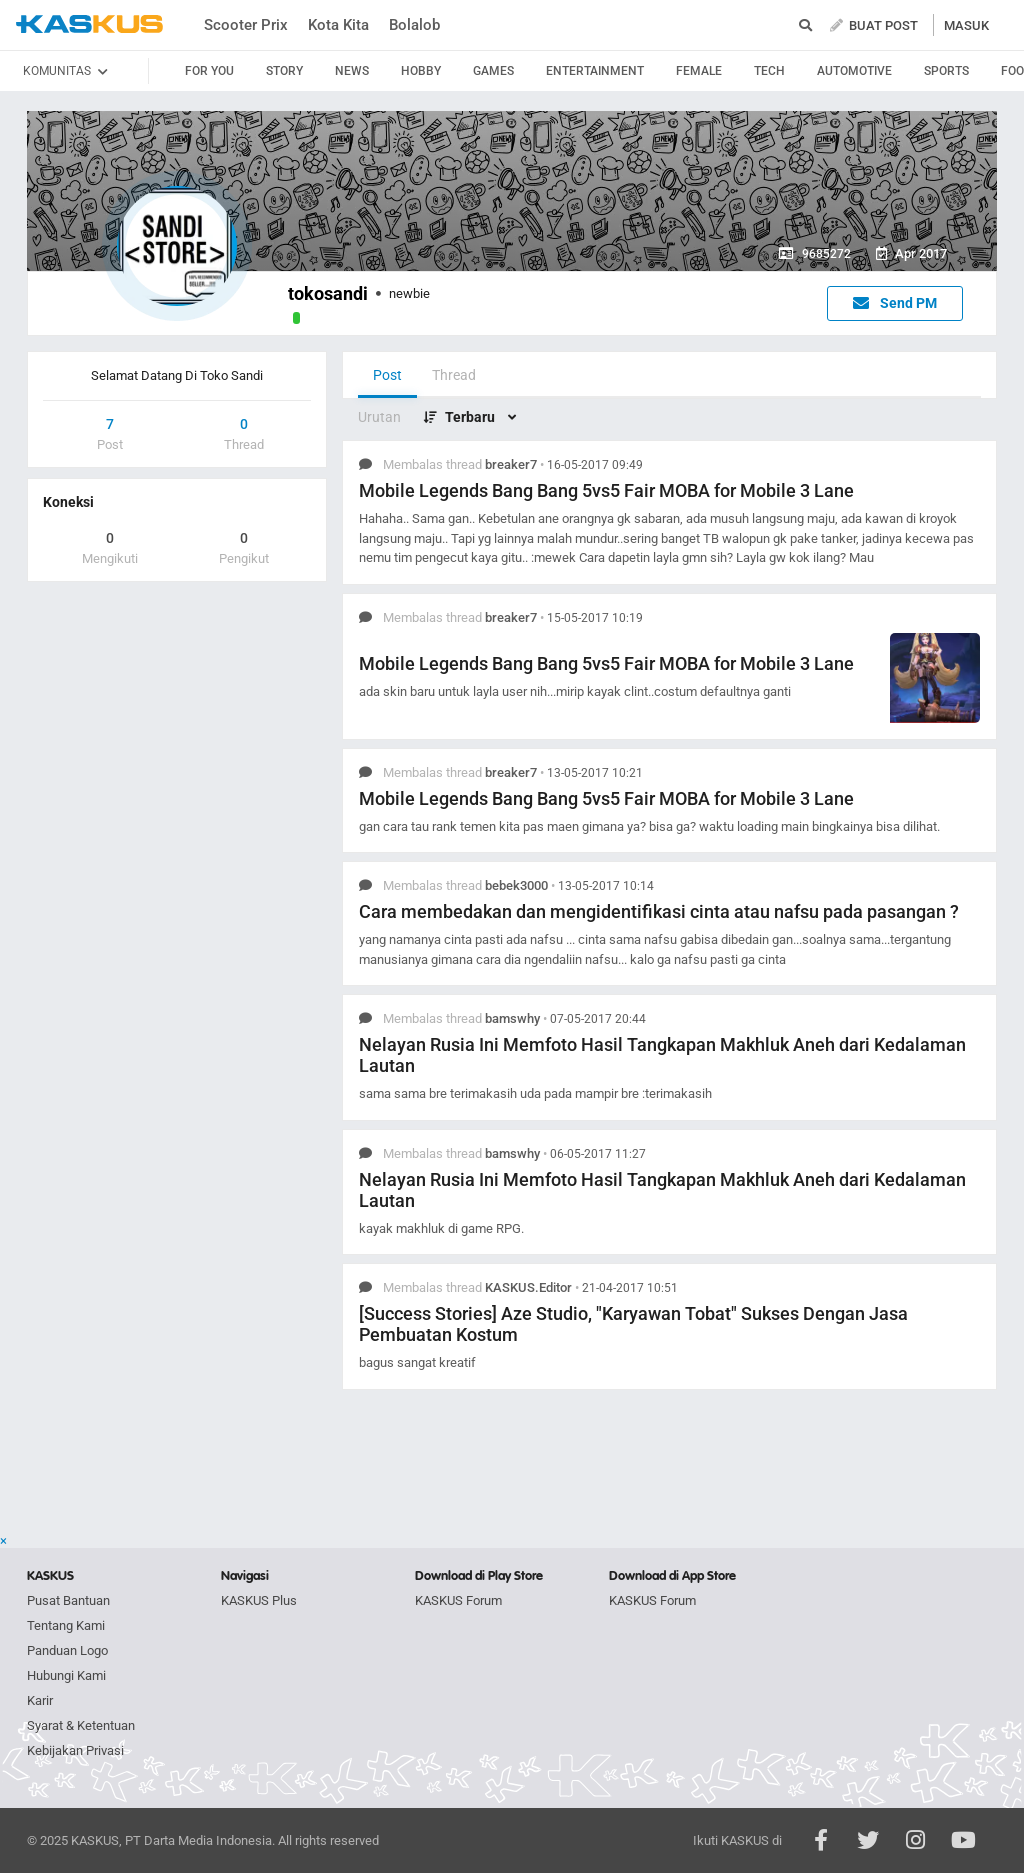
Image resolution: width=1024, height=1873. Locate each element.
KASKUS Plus (259, 1600)
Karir (40, 1700)
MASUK (966, 25)
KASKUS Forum (458, 1600)
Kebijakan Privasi (75, 1750)
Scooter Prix (246, 25)
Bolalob (414, 25)
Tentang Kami (66, 1625)
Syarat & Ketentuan (81, 1725)
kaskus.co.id (89, 24)
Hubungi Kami (66, 1675)
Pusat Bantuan (68, 1600)
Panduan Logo (67, 1650)
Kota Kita (338, 25)
